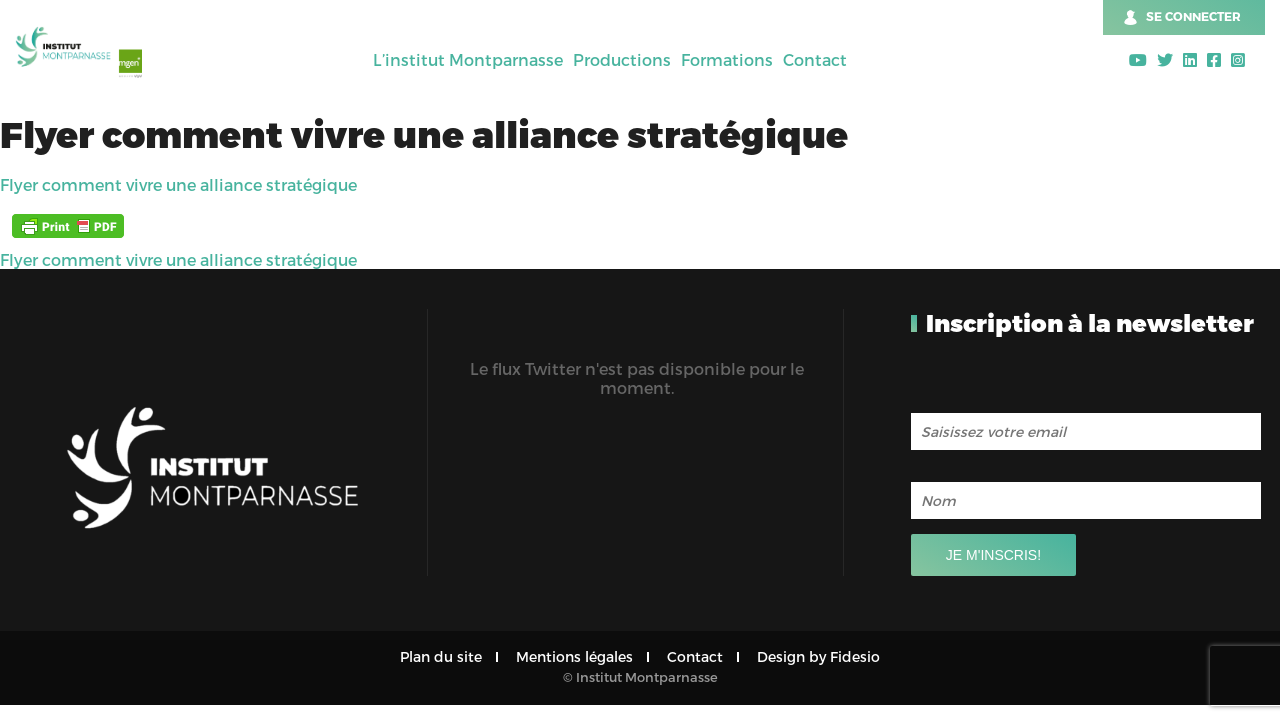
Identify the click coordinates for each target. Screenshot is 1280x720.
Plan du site (441, 656)
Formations (727, 59)
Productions (622, 59)
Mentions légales (574, 656)
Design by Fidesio (818, 656)
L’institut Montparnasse (468, 59)
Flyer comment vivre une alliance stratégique (178, 184)
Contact (815, 59)
